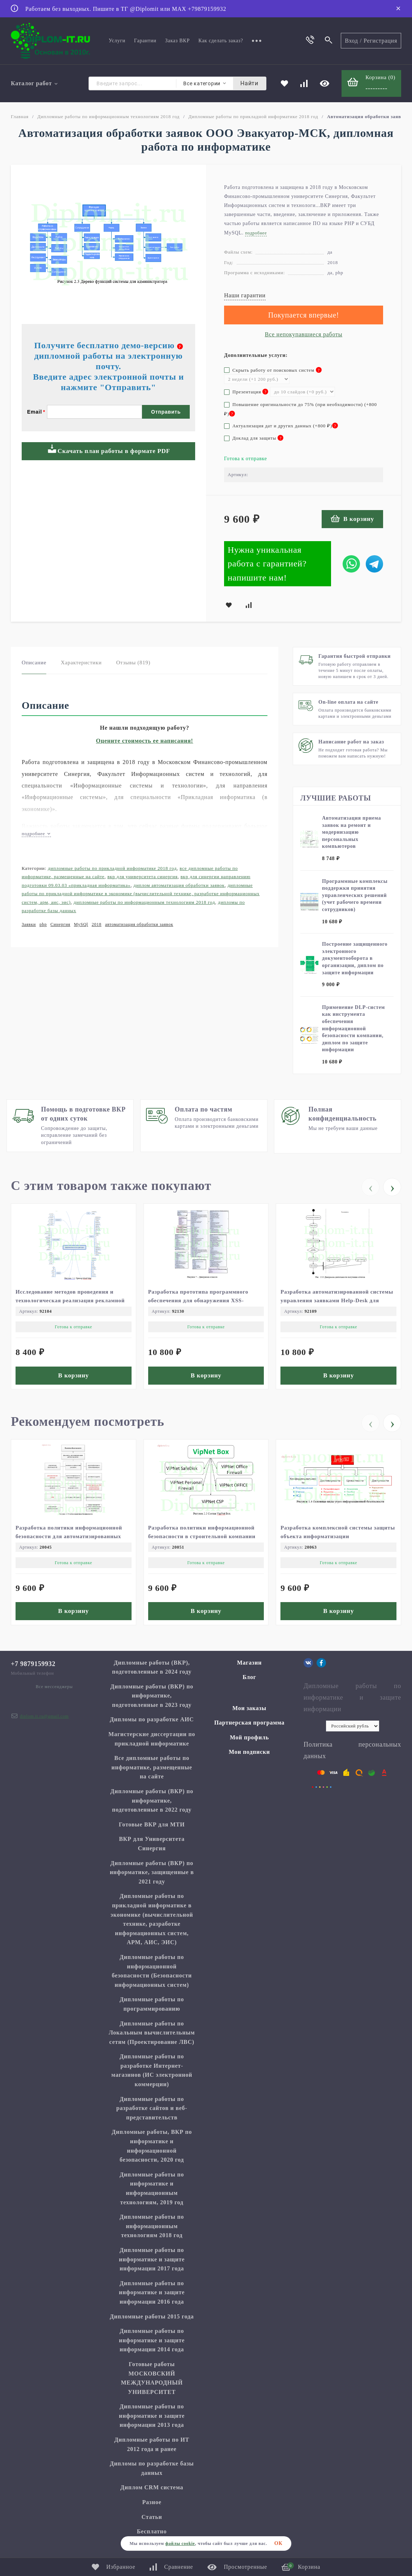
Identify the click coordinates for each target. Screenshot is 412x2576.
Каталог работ (34, 84)
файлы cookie (180, 2543)
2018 (97, 925)
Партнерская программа (249, 1726)
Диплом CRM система (151, 2491)
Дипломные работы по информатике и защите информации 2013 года (152, 2419)
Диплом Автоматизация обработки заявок (178, 886)
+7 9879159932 (33, 1667)
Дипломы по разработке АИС (152, 1723)
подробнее (36, 834)
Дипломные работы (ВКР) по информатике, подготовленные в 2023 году (151, 1699)
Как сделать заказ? (220, 40)
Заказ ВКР (177, 40)
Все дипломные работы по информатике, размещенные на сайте (151, 1771)
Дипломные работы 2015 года (152, 2320)
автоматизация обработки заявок (139, 925)
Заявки (29, 925)
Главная (20, 117)
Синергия (60, 925)
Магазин (249, 1666)
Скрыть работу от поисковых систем (273, 371)
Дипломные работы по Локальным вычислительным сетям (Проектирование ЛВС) (152, 2036)
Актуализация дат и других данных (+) (281, 427)
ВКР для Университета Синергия (142, 877)
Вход (351, 41)
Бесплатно (152, 2535)
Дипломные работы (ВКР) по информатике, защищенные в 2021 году (152, 1876)
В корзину (352, 519)
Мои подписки (249, 1756)
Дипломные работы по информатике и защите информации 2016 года (152, 2296)
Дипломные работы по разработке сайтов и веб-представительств (151, 2112)
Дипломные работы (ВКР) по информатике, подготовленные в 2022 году (151, 1804)
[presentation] (370, 1186)
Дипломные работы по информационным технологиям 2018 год (108, 117)
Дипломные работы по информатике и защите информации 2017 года (152, 2263)
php (43, 925)
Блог (249, 1681)
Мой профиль (249, 1741)
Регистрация (380, 41)
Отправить (166, 455)
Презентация (246, 393)
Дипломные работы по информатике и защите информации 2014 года (152, 2343)
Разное (151, 2506)
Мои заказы (249, 1712)
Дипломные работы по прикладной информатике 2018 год (253, 117)
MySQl (81, 925)
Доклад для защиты (253, 438)
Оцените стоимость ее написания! (144, 741)
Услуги (117, 40)
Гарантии (145, 40)
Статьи (151, 2520)
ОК (278, 2543)
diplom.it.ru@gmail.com (44, 1719)
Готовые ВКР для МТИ (152, 1828)
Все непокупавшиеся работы (303, 335)
